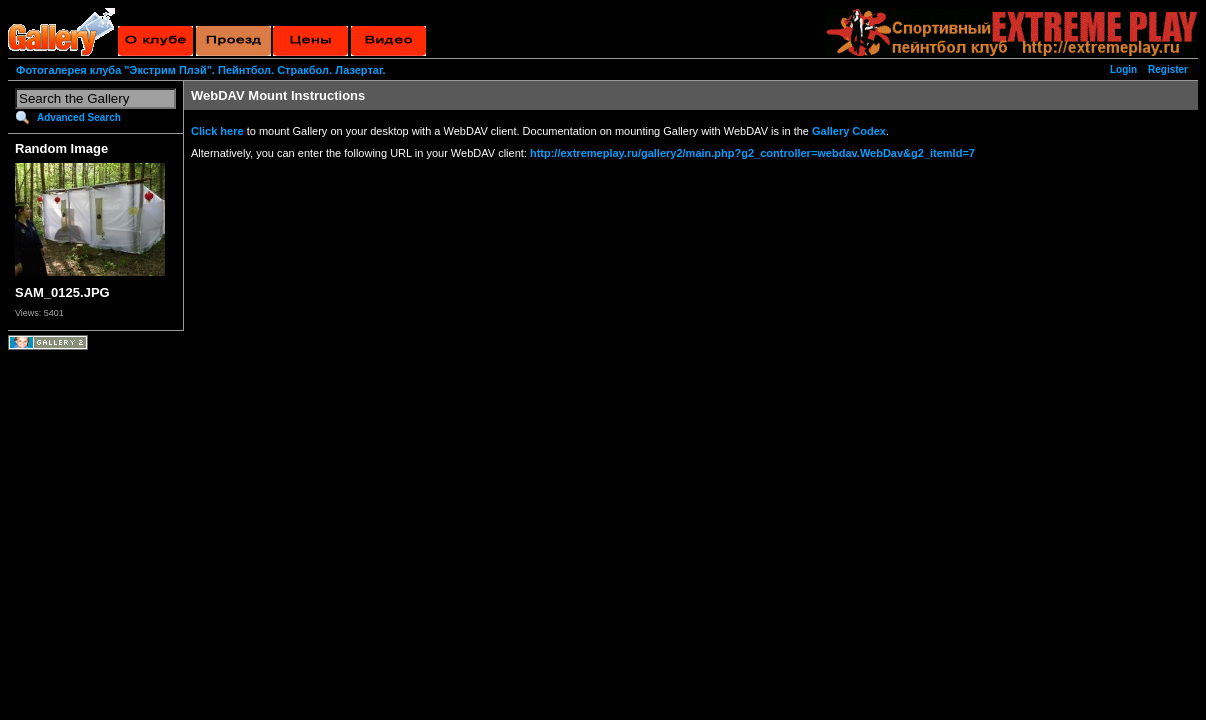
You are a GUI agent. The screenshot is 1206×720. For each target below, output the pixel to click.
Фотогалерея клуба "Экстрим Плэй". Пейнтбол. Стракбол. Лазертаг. (200, 70)
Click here (217, 131)
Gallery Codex (849, 131)
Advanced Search (79, 117)
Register (1168, 69)
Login (1123, 69)
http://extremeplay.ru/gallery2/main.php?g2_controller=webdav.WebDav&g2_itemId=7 (752, 153)
